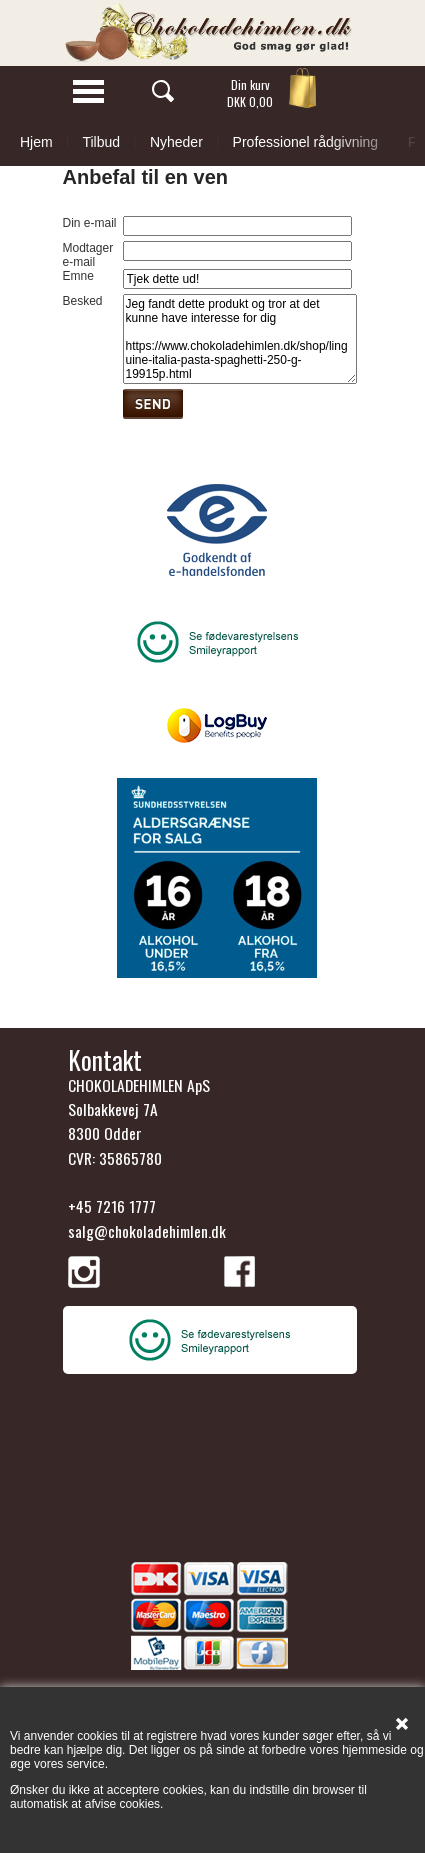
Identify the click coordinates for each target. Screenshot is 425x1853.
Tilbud (101, 142)
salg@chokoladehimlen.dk (147, 1231)
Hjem (36, 142)
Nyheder (176, 142)
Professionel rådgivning (306, 142)
